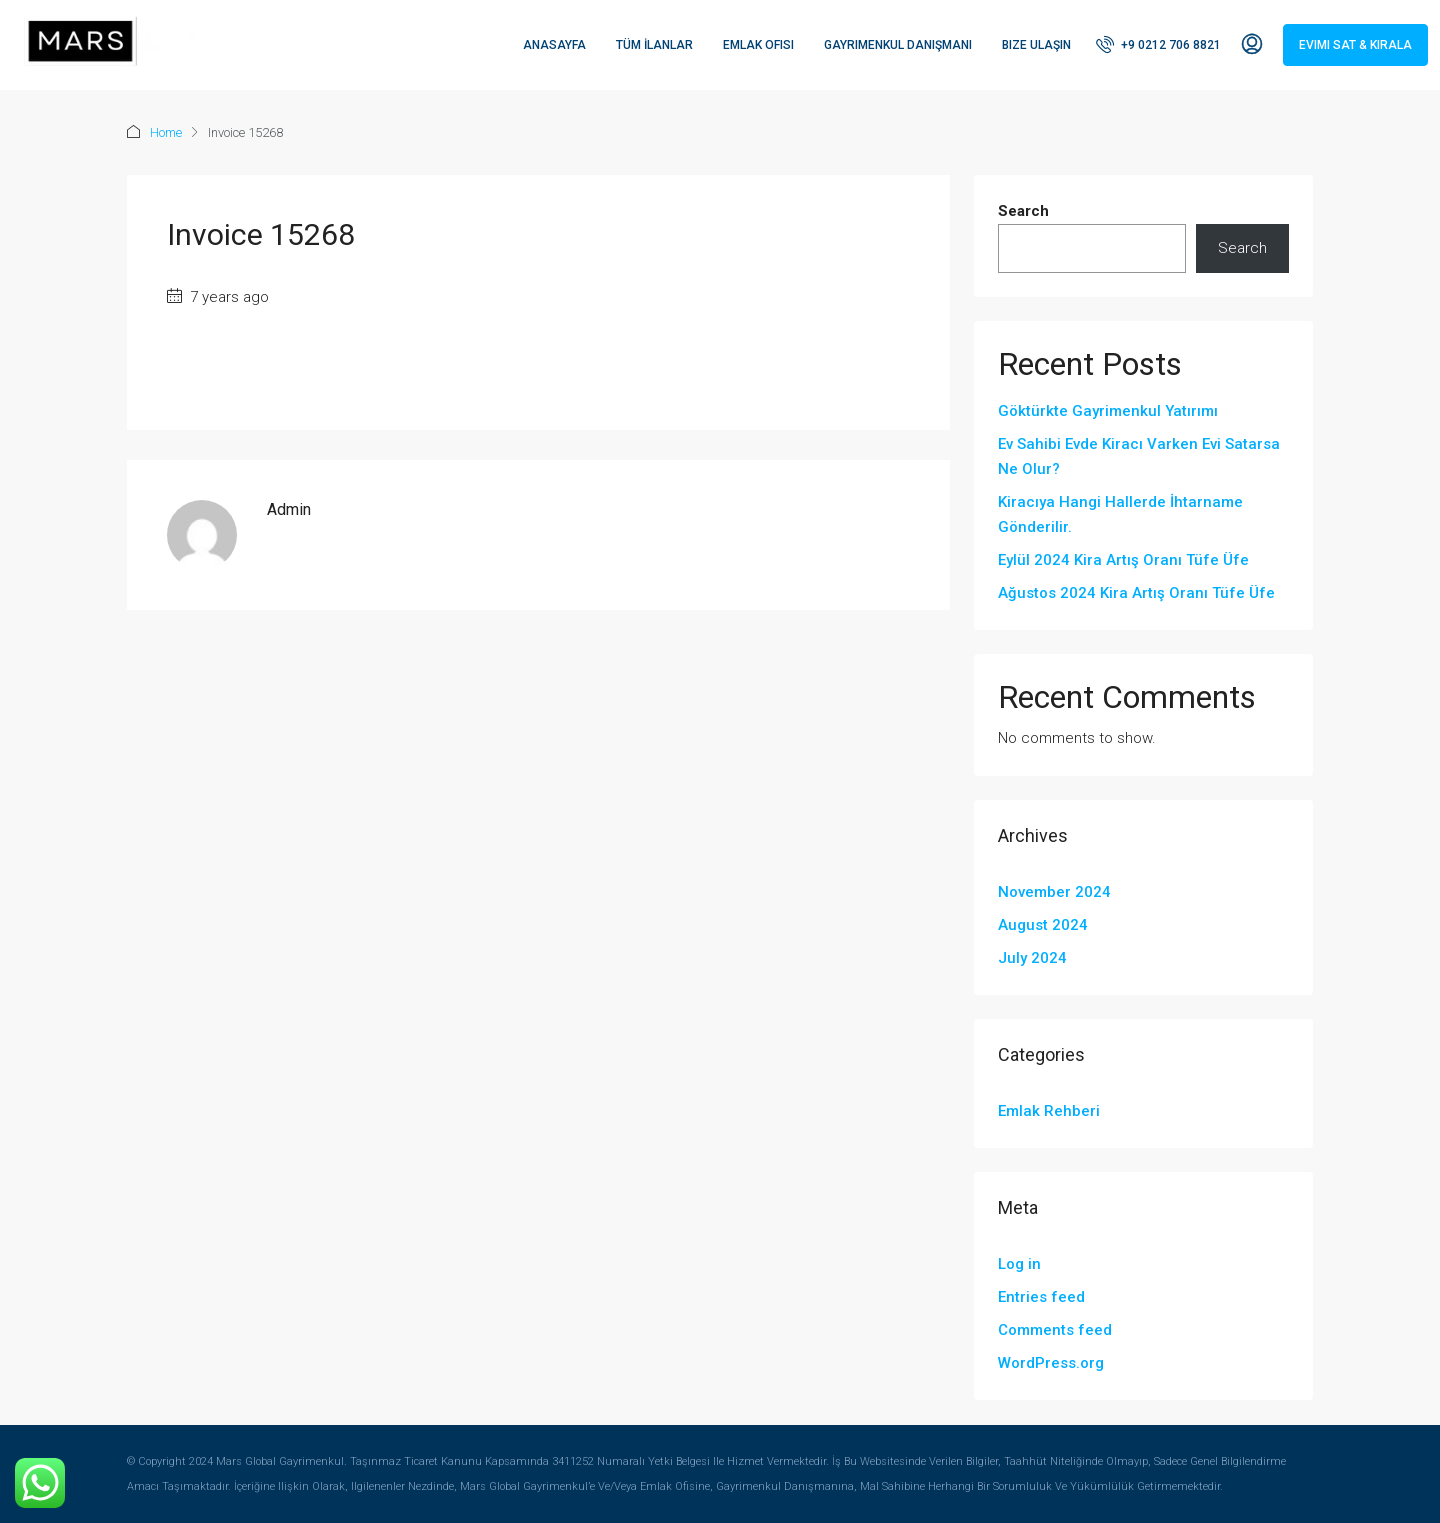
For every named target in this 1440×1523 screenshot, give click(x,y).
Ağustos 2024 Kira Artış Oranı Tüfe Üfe (1136, 593)
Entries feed (1041, 1297)
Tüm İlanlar (654, 45)
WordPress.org (1051, 1363)
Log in (1019, 1264)
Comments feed (1055, 1330)
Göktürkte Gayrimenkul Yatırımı (1108, 411)
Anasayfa (554, 45)
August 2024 (1043, 925)
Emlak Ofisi (758, 45)
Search (1023, 211)
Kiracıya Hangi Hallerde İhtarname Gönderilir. (1120, 514)
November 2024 (1054, 892)
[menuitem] (1158, 45)
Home (166, 132)
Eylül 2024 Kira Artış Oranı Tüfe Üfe (1123, 560)
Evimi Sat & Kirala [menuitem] (1355, 45)
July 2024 (1032, 958)
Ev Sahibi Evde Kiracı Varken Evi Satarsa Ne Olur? (1139, 456)
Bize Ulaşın (1036, 45)
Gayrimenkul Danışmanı (898, 45)
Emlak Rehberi (1049, 1111)
